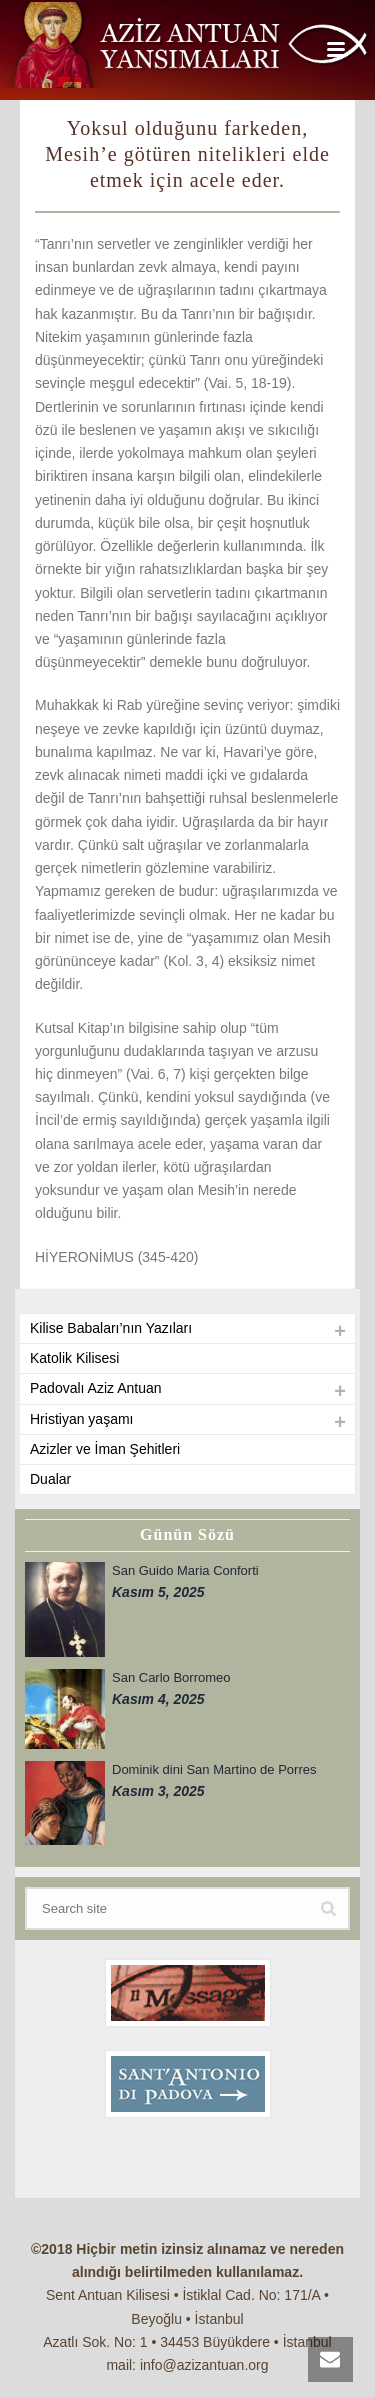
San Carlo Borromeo (171, 1677)
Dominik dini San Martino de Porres (214, 1769)
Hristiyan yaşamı (81, 1419)
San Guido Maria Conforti (185, 1570)
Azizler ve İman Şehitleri (105, 1449)
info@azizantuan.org (204, 2365)
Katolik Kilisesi (74, 1358)
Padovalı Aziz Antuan (96, 1388)
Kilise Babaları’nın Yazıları (111, 1328)
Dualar (50, 1479)
